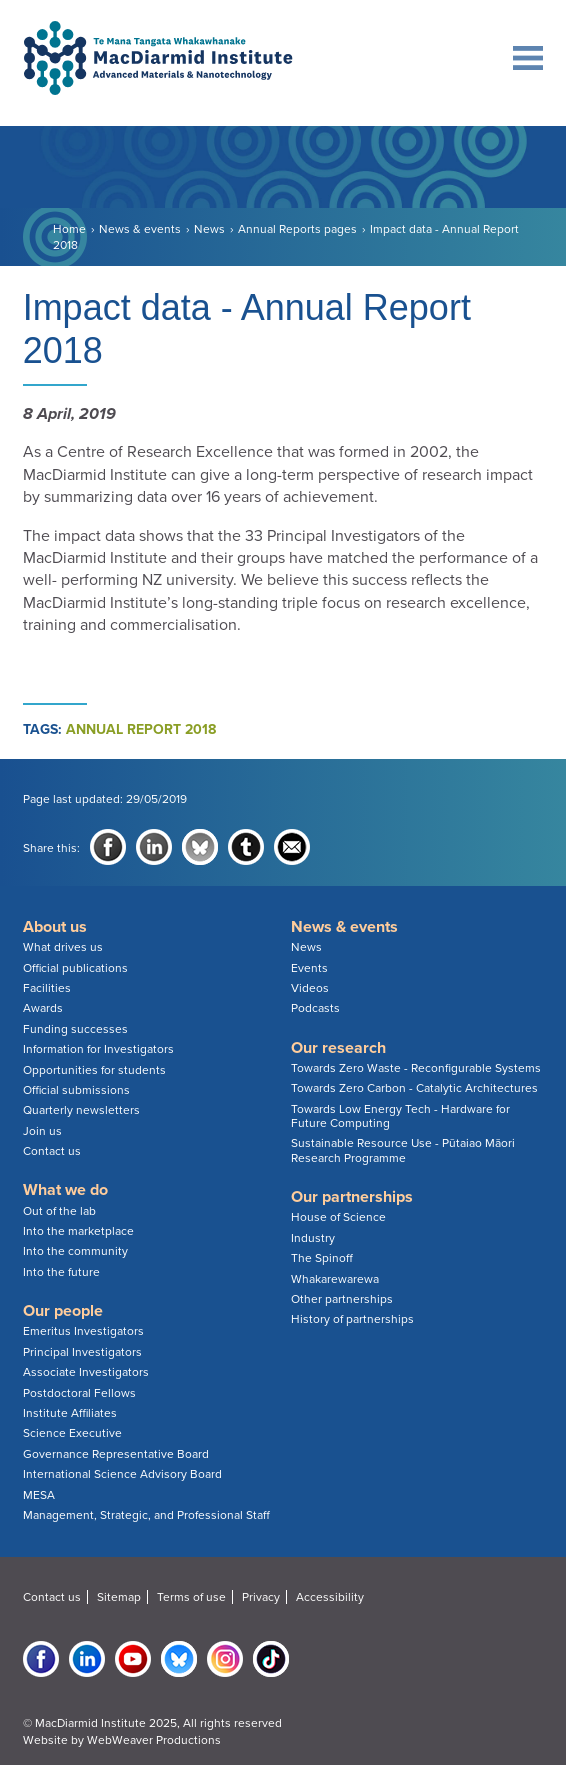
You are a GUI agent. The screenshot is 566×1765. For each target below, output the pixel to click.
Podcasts (315, 1008)
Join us (42, 1131)
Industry (313, 1238)
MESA (39, 1495)
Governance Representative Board (116, 1454)
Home (69, 229)
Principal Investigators (82, 1352)
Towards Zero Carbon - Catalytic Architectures (414, 1088)
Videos (310, 988)
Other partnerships (342, 1299)
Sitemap (119, 1597)
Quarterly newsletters (81, 1110)
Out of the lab (59, 1211)
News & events (140, 229)
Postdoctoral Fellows (79, 1393)
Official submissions (76, 1090)
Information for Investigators (98, 1049)
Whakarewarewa (335, 1279)
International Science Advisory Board (122, 1474)
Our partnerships (352, 1197)
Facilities (47, 988)
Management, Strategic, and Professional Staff (146, 1515)
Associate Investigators (86, 1372)
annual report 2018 (141, 729)
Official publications (75, 968)
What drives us (63, 947)
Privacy (261, 1597)
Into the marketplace (78, 1231)
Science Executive (72, 1433)
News (209, 229)
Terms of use (191, 1597)
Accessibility (330, 1597)
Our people (63, 1311)
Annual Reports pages (297, 229)
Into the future (61, 1272)
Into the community (75, 1251)
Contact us (52, 1151)
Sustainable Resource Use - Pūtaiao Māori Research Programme (403, 1150)
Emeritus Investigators (83, 1331)
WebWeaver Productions (154, 1740)
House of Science (338, 1217)
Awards (43, 1008)
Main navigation (522, 58)
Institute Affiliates (70, 1413)
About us (55, 927)
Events (309, 968)
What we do (65, 1190)
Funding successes (75, 1029)
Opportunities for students (94, 1070)
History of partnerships (352, 1319)
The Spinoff (322, 1258)
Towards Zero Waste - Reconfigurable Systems (416, 1068)
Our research (338, 1048)
